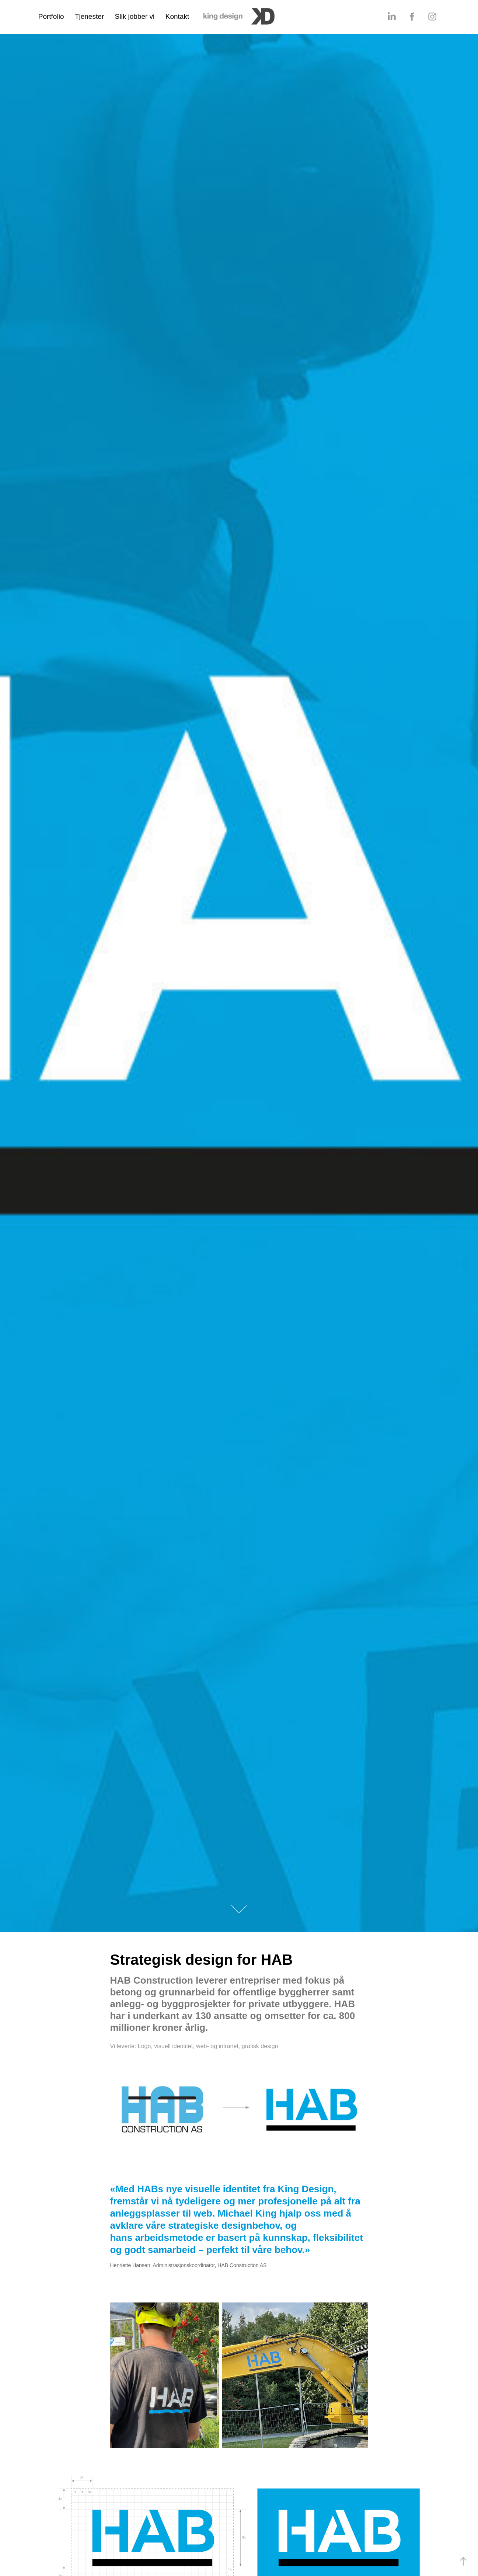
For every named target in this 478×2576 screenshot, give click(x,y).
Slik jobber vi (135, 16)
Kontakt (177, 16)
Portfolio (51, 16)
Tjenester (89, 16)
